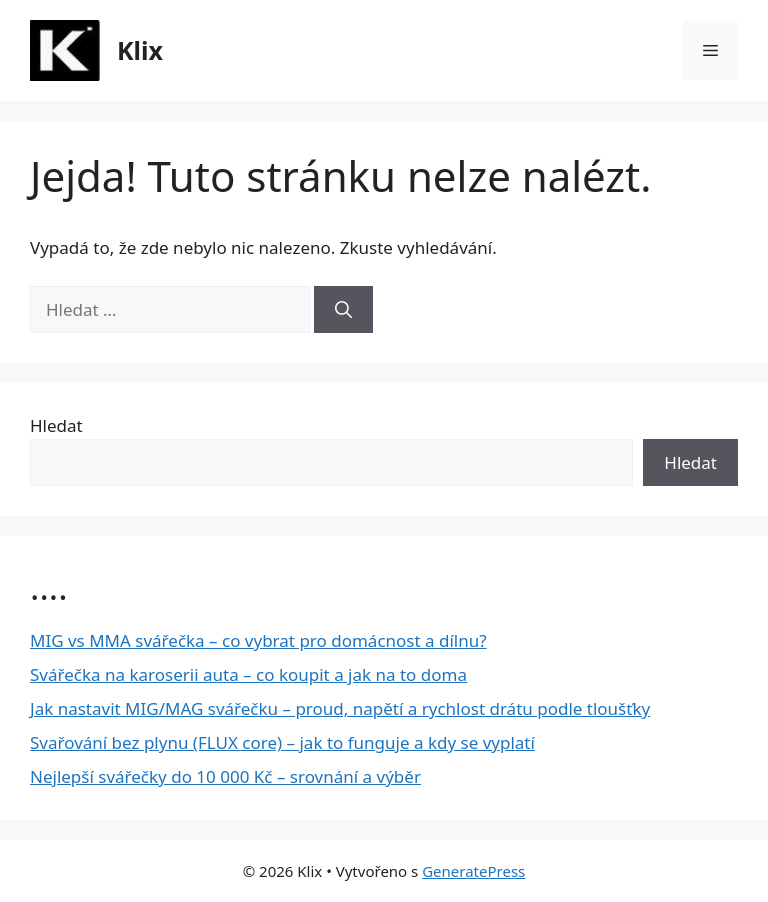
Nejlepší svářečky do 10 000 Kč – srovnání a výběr (225, 776)
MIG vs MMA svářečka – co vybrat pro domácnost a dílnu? (258, 640)
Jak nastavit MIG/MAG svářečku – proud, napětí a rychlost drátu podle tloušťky (340, 708)
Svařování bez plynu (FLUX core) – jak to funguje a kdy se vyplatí (282, 742)
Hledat (56, 425)
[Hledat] (343, 310)
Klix (140, 50)
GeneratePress (473, 871)
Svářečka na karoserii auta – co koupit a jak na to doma (248, 674)
